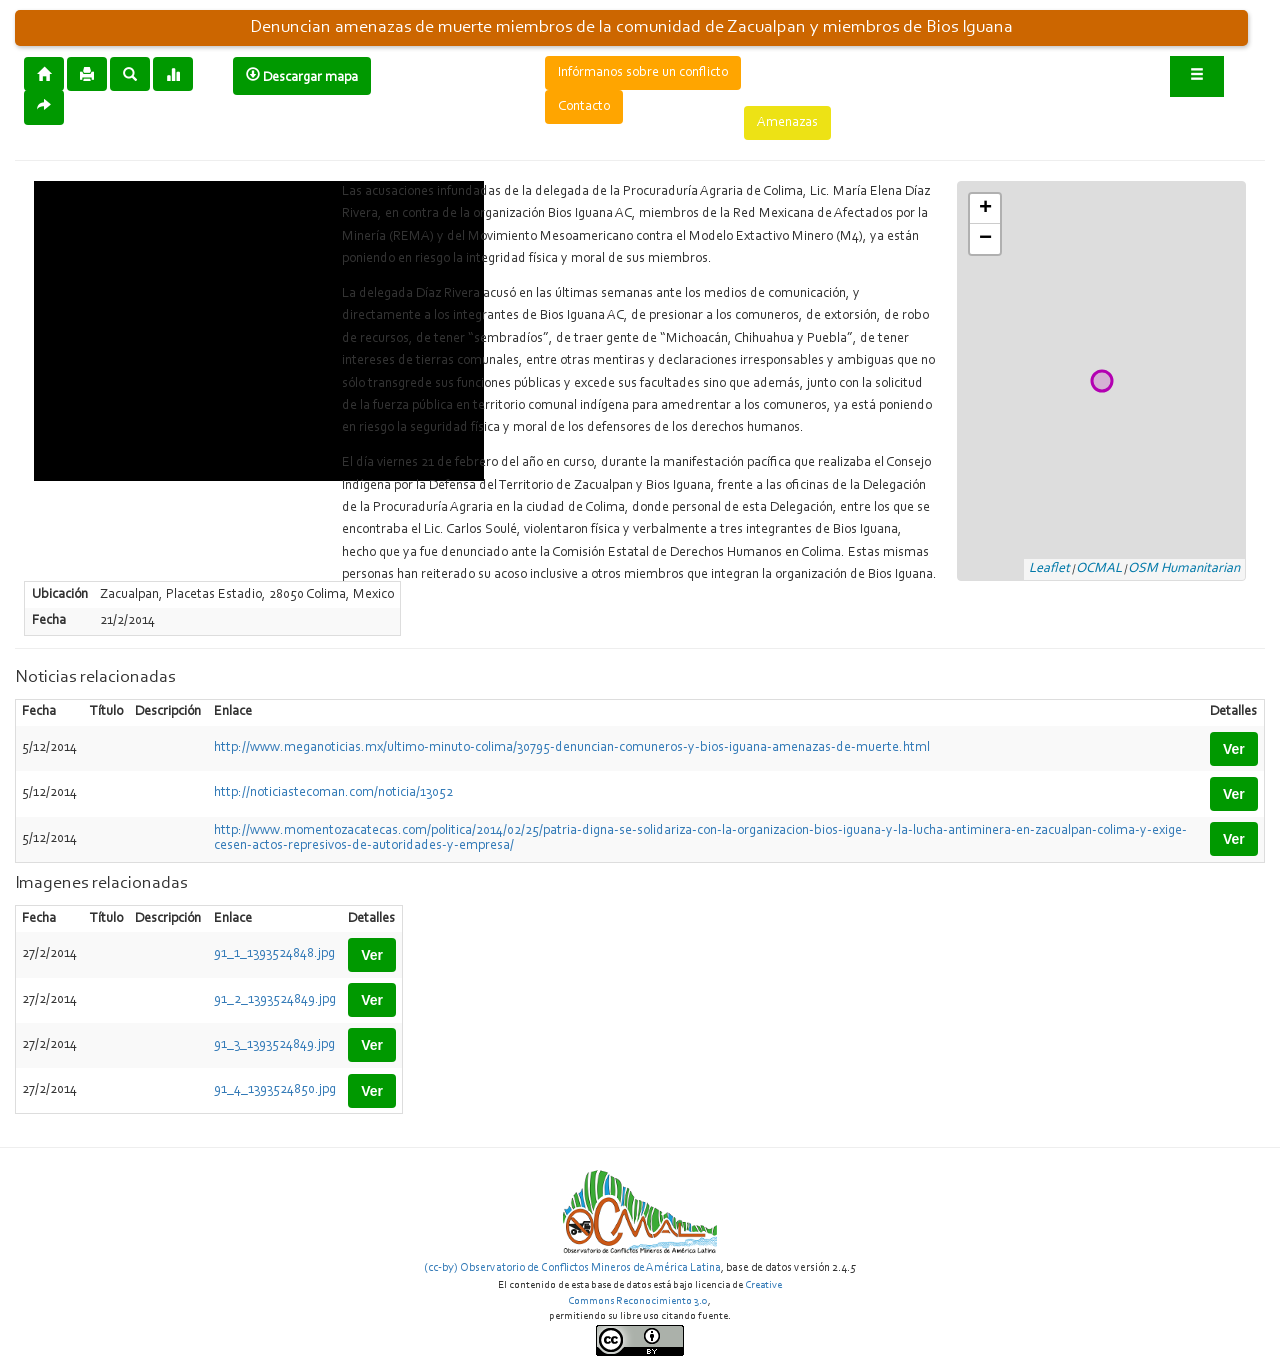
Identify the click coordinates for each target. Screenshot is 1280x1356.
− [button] (985, 239)
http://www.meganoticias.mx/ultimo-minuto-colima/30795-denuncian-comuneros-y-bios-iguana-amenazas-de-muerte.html (572, 748)
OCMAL (1099, 569)
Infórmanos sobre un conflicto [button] (643, 73)
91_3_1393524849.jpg (274, 1045)
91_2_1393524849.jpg (275, 1000)
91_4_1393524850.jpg (275, 1090)
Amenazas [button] (787, 123)
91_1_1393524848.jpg (274, 954)
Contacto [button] (584, 107)
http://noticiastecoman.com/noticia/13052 (333, 793)
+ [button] (985, 209)
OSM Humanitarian (1184, 569)
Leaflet (1049, 569)
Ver (1234, 749)
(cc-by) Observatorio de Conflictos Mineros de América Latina (572, 1268)
